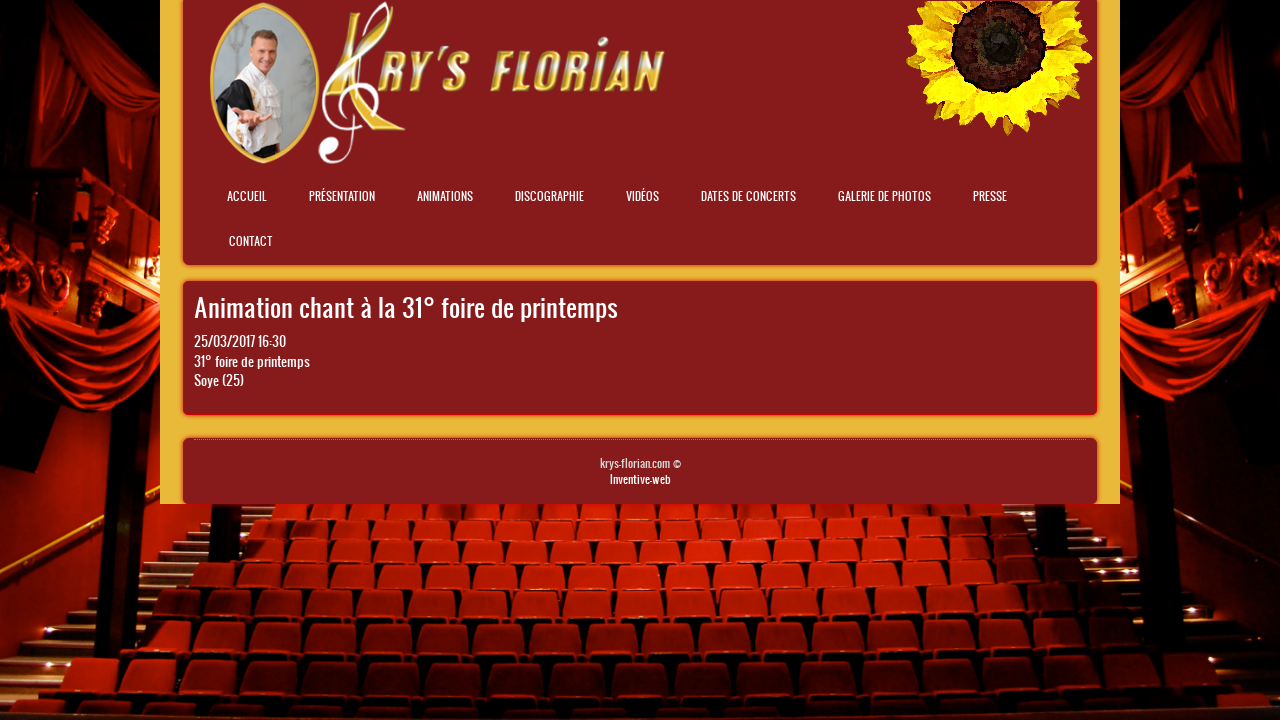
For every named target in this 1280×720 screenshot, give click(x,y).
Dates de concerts (748, 196)
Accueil (247, 196)
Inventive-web (640, 479)
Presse (990, 196)
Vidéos (642, 196)
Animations (445, 196)
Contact (251, 241)
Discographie (549, 196)
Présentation (342, 196)
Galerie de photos (884, 196)
